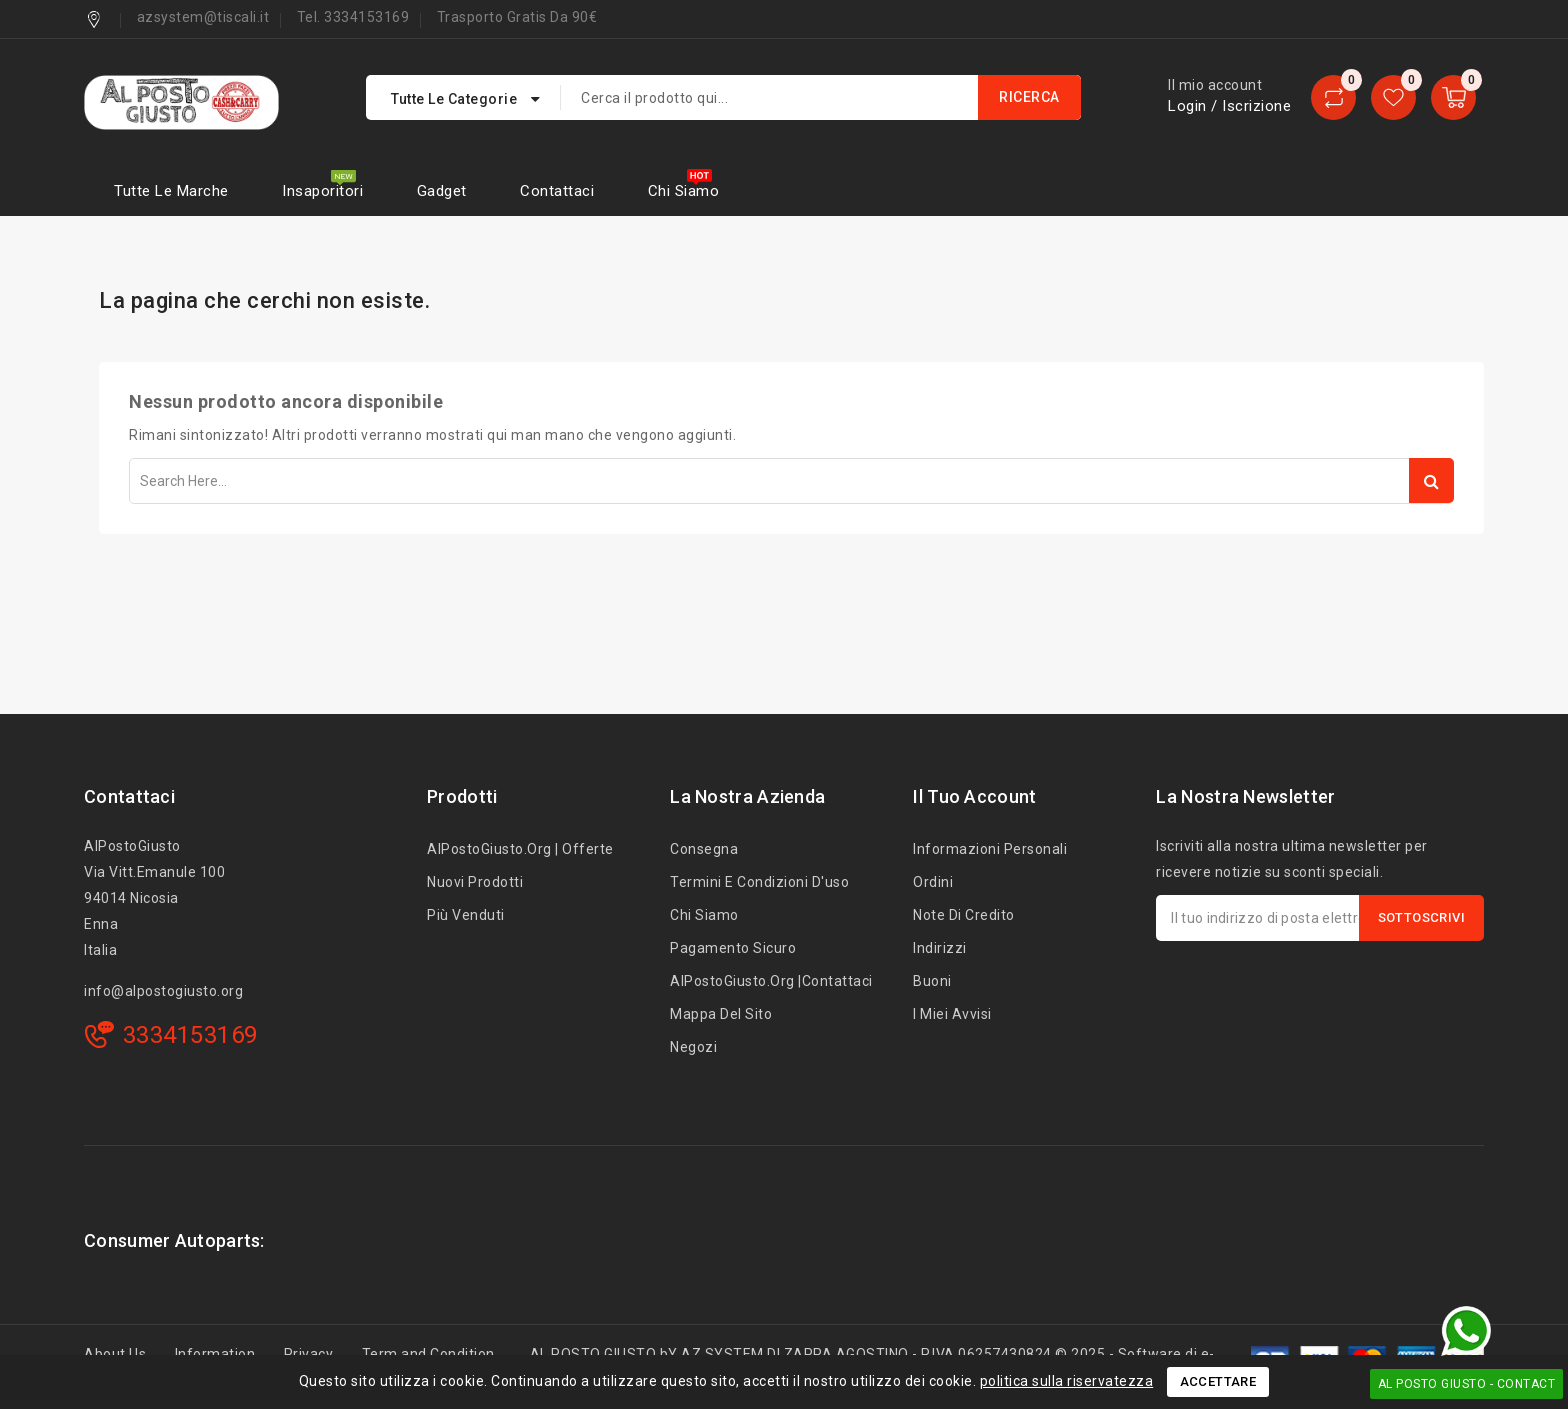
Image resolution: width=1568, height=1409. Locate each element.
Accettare (1218, 1381)
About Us (115, 1354)
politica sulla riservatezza (1067, 1381)
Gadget (442, 191)
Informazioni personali (990, 849)
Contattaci (557, 191)
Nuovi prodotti (475, 882)
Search (1431, 480)
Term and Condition (428, 1354)
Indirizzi (940, 948)
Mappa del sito (721, 1014)
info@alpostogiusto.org (163, 991)
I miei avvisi (952, 1014)
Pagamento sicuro (733, 948)
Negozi (693, 1047)
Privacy (309, 1354)
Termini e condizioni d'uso (759, 882)
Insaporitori (322, 191)
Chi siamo (684, 191)
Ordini (933, 882)
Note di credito (964, 915)
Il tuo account (974, 796)
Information (215, 1354)
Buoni (932, 981)
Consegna (704, 849)
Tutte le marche (171, 191)
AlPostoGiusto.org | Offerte (520, 849)
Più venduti (466, 915)
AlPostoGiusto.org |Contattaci (771, 981)
